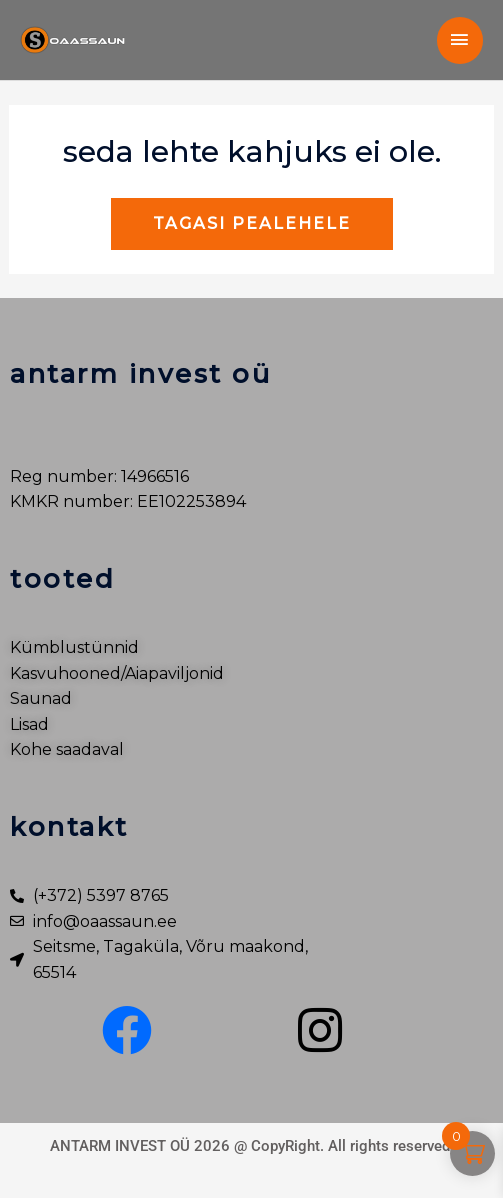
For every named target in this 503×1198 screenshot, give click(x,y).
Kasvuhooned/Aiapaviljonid (117, 673)
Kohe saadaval (67, 749)
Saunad (41, 698)
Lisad (29, 724)
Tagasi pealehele (252, 223)
